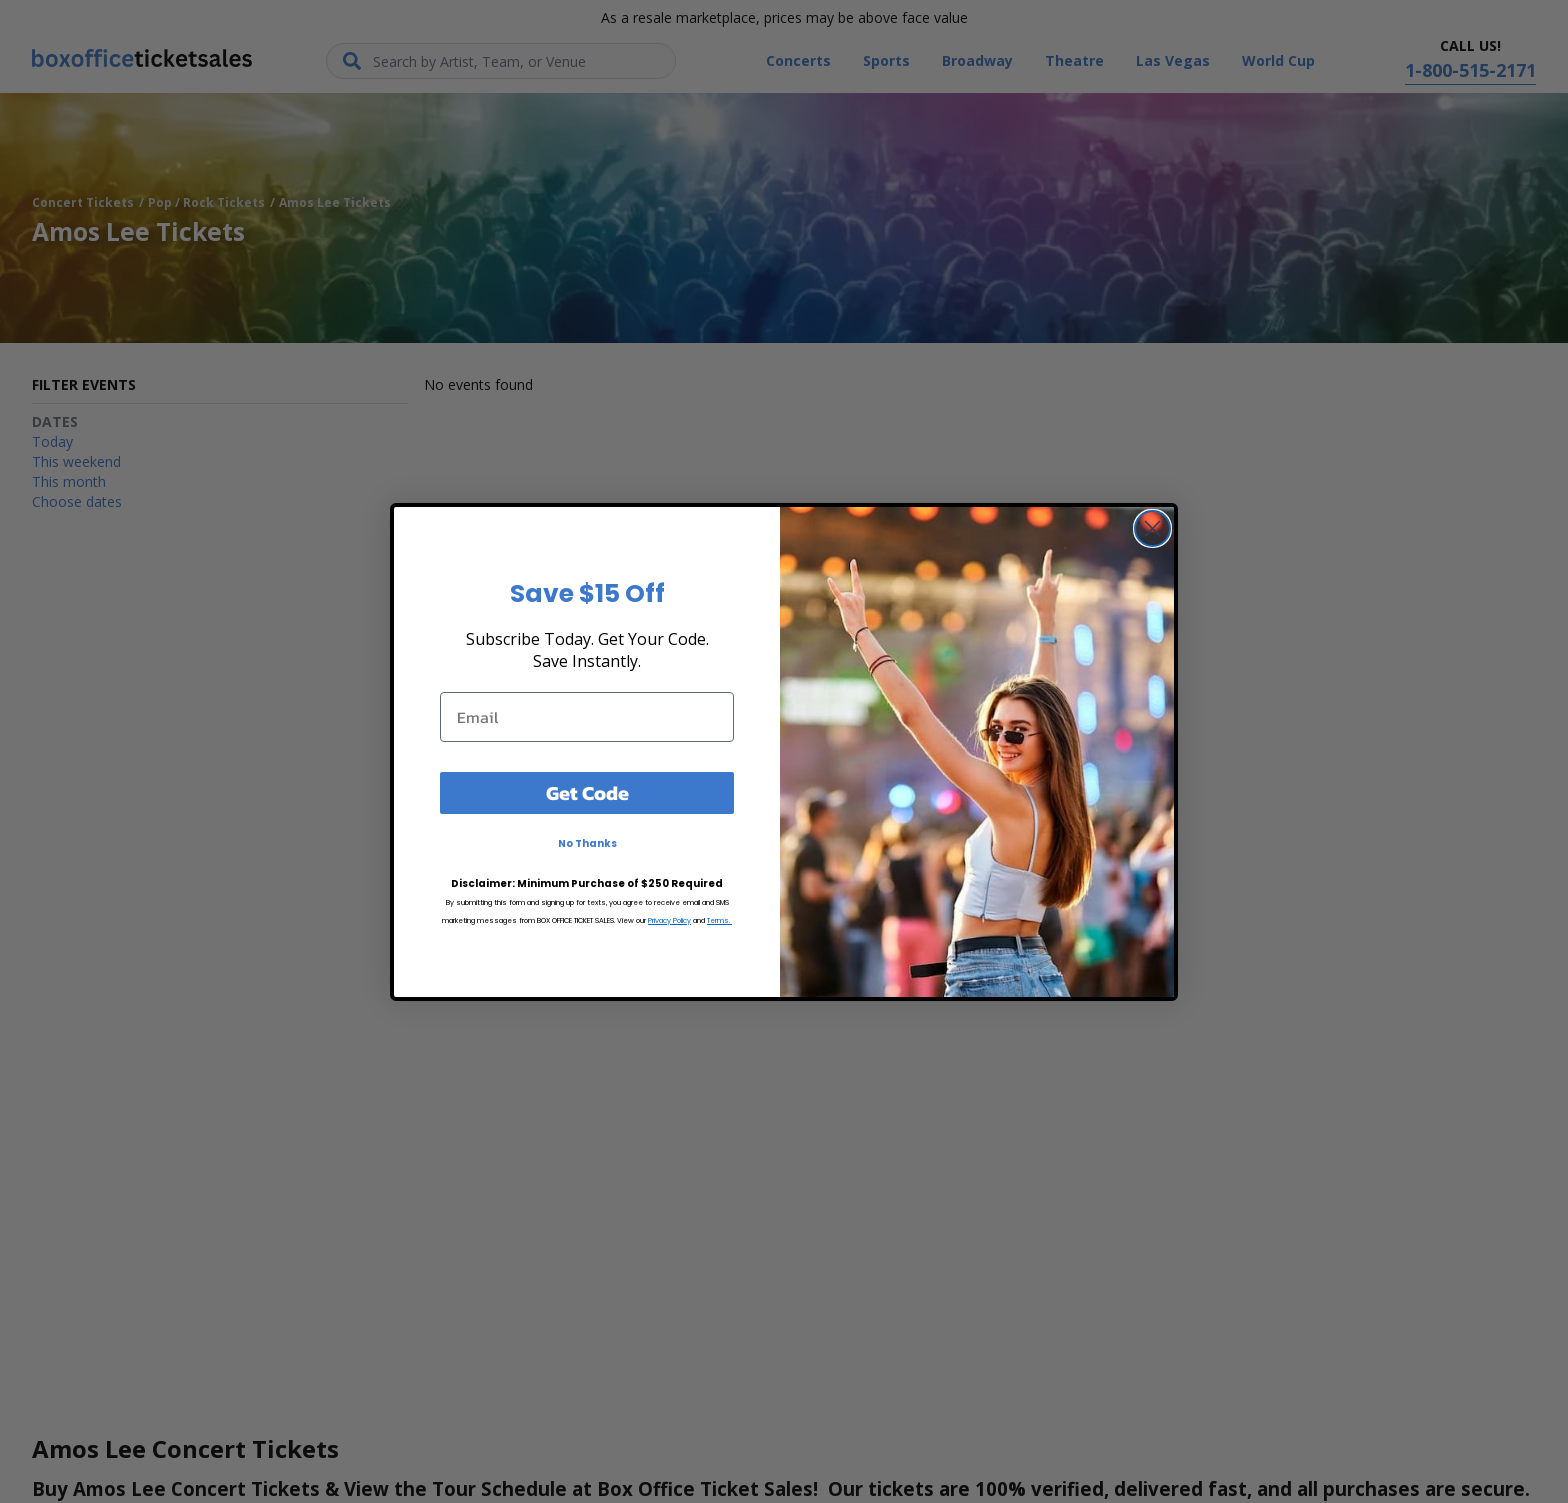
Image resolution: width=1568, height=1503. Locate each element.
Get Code (587, 793)
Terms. (719, 920)
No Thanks (587, 843)
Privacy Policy (669, 920)
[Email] (587, 717)
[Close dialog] (1152, 528)
